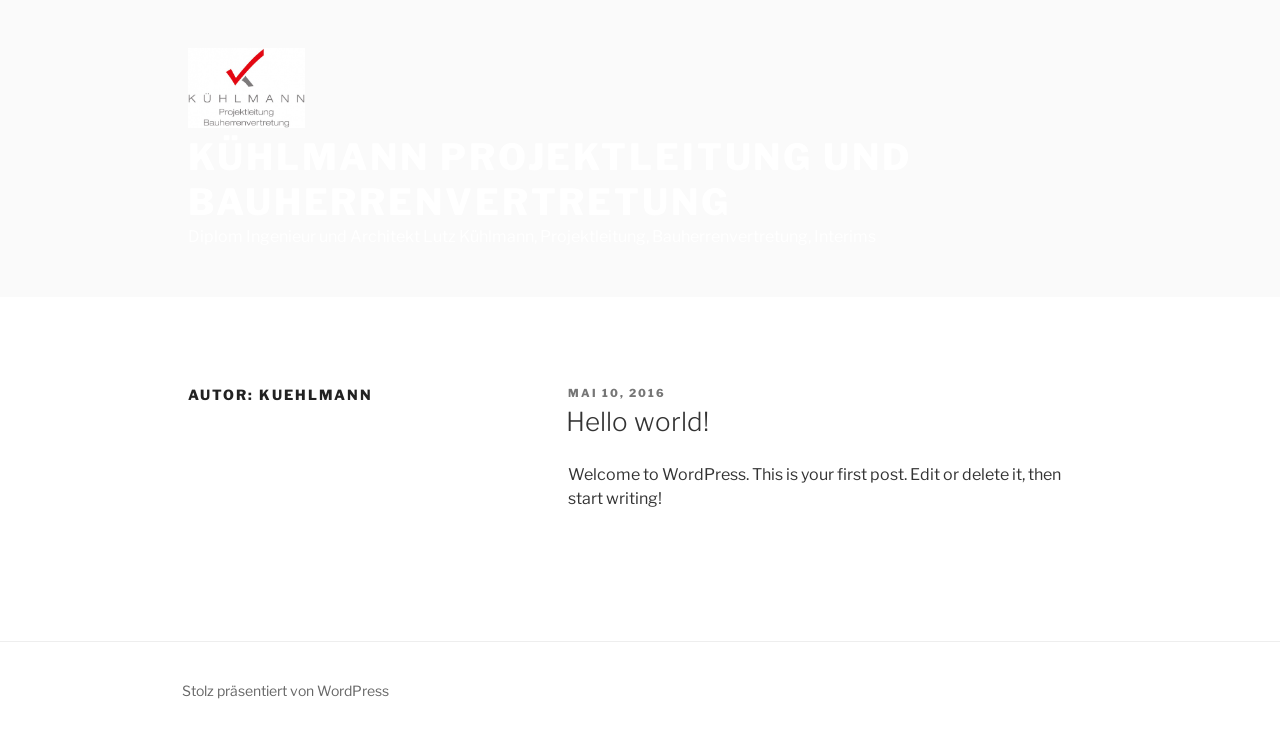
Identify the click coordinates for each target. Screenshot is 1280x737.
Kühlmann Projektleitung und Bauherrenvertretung (550, 179)
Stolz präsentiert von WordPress (285, 690)
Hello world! (637, 421)
